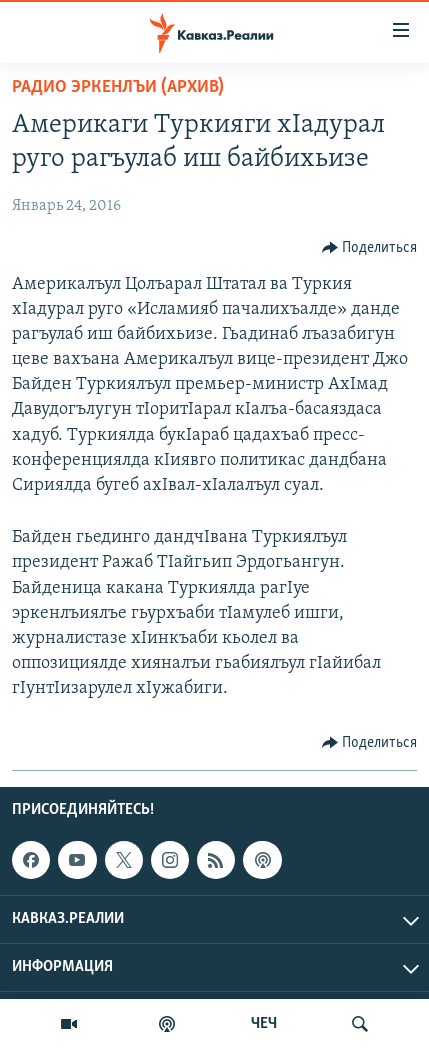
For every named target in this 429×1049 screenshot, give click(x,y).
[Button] (370, 248)
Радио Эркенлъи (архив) (118, 87)
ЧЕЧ (264, 1024)
